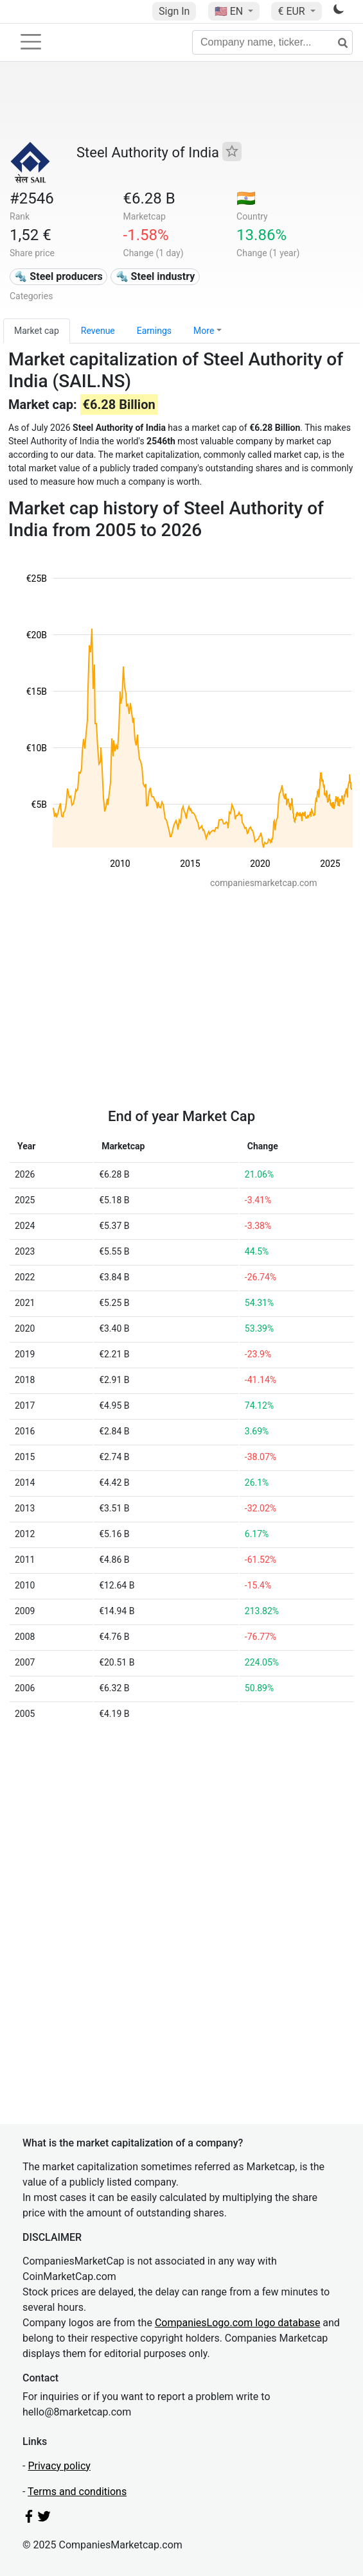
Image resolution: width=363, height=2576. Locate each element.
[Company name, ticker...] (272, 42)
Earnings (154, 331)
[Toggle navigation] (30, 41)
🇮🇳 (246, 198)
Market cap (36, 331)
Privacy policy (59, 2466)
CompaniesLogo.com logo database (237, 2323)
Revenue (98, 331)
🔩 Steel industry (155, 276)
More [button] (203, 331)
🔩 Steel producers (58, 276)
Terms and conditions (77, 2491)
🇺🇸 (230, 11)
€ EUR (292, 11)
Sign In (174, 11)
